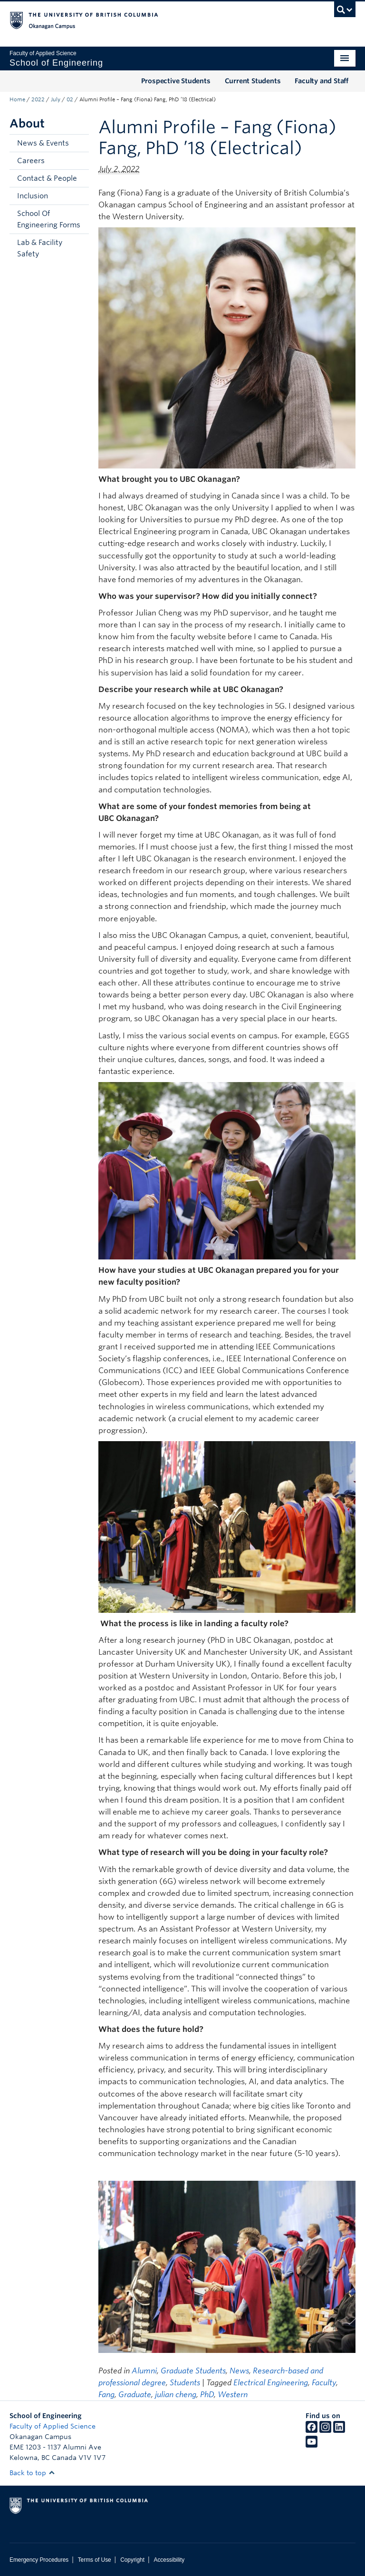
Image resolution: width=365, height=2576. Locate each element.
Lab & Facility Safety (39, 248)
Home (17, 99)
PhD (207, 2394)
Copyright (132, 2559)
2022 (38, 99)
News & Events (43, 143)
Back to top (32, 2473)
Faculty (324, 2382)
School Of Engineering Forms (48, 219)
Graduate (134, 2394)
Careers (31, 160)
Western (233, 2394)
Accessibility (169, 2559)
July (55, 99)
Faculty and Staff (321, 81)
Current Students (253, 81)
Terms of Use (94, 2559)
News (239, 2370)
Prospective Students (176, 81)
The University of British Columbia (157, 19)
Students (185, 2382)
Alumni (144, 2370)
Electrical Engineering (270, 2382)
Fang (106, 2394)
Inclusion (32, 196)
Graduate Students (193, 2370)
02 (70, 99)
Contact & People (47, 178)
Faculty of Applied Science (53, 2426)
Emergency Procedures (39, 2559)
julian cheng (175, 2394)
